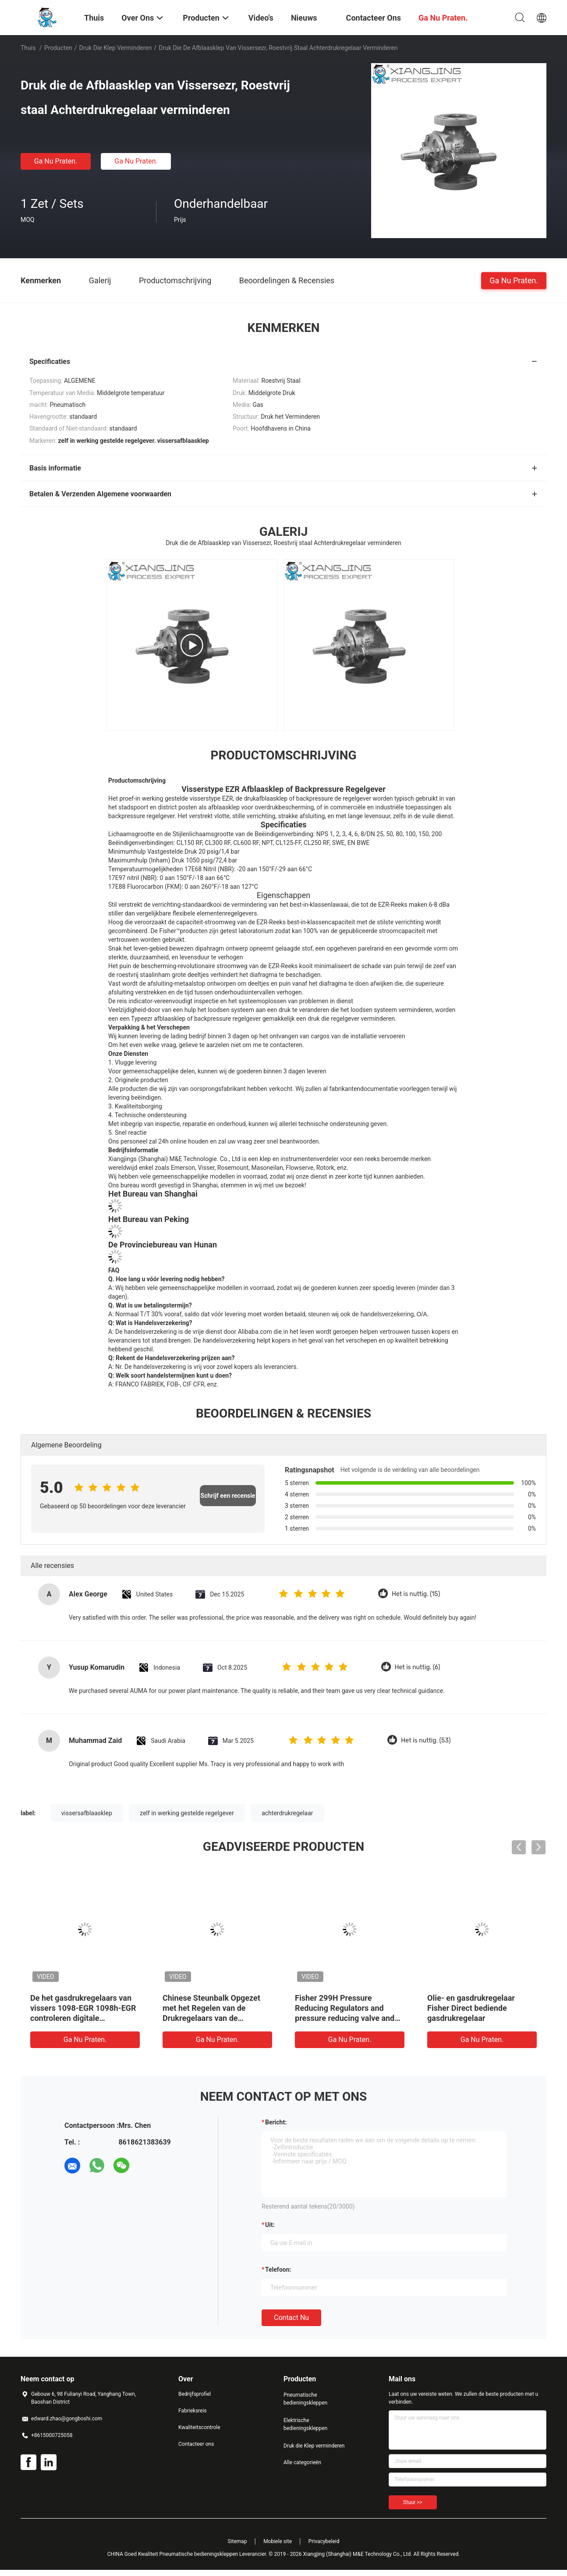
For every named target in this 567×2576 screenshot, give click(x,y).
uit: (270, 2224)
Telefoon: (278, 2269)
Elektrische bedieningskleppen (305, 2424)
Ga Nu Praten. (55, 161)
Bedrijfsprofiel (194, 2394)
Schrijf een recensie (228, 1495)
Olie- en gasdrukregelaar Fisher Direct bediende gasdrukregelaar (471, 2008)
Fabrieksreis (192, 2411)
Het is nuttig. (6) (417, 1667)
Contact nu (291, 2317)
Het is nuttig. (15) (416, 1594)
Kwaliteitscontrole (199, 2427)
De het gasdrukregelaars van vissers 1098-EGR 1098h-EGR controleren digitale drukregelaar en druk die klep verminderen (83, 2018)
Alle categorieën (302, 2462)
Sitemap (237, 2541)
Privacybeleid (324, 2541)
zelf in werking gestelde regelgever (187, 1813)
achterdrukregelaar (287, 1813)
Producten (58, 47)
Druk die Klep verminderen (115, 47)
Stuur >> (412, 2502)
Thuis (28, 47)
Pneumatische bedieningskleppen (305, 2399)
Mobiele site (277, 2541)
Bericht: (276, 2122)
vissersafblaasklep (86, 1813)
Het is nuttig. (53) (425, 1740)
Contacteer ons (196, 2444)
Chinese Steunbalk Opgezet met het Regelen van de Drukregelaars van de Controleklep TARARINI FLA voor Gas (212, 2018)
